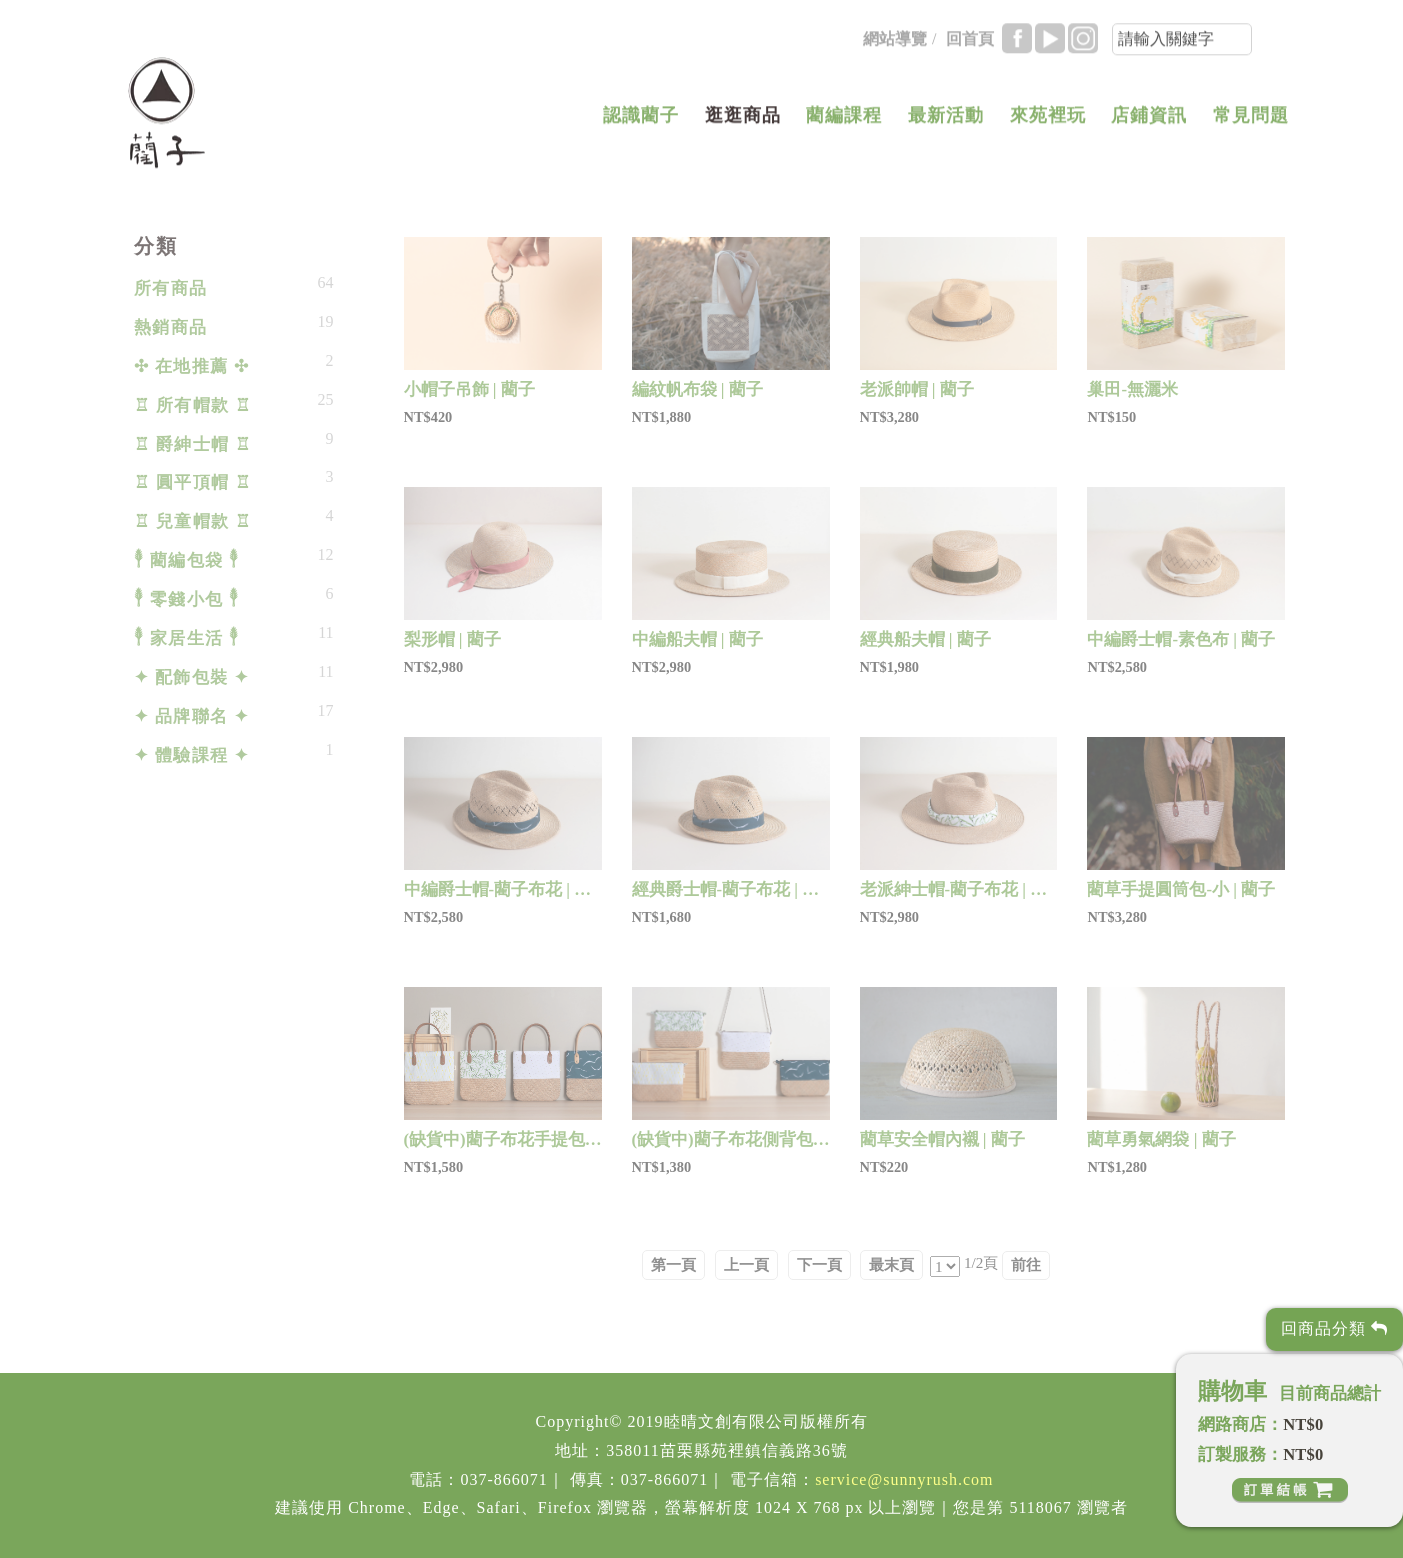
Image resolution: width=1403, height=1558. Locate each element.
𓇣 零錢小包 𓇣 (187, 599)
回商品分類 (1334, 1328)
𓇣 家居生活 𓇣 (187, 638)
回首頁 (970, 49)
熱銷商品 (171, 327)
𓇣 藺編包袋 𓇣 (187, 560)
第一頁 (673, 1264)
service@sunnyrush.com (904, 1479)
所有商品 (171, 288)
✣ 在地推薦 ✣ (192, 366)
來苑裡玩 (1048, 126)
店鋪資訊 (1149, 126)
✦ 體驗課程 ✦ (192, 755)
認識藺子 (641, 126)
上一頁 (746, 1264)
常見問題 (1251, 126)
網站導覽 (895, 49)
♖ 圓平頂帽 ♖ (193, 482)
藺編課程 (844, 126)
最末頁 (891, 1264)
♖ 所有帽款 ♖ (193, 405)
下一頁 (819, 1264)
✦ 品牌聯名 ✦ (192, 716)
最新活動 (946, 126)
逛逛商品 (743, 126)
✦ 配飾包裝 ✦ (192, 677)
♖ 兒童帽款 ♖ (193, 521)
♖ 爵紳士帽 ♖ (193, 444)
